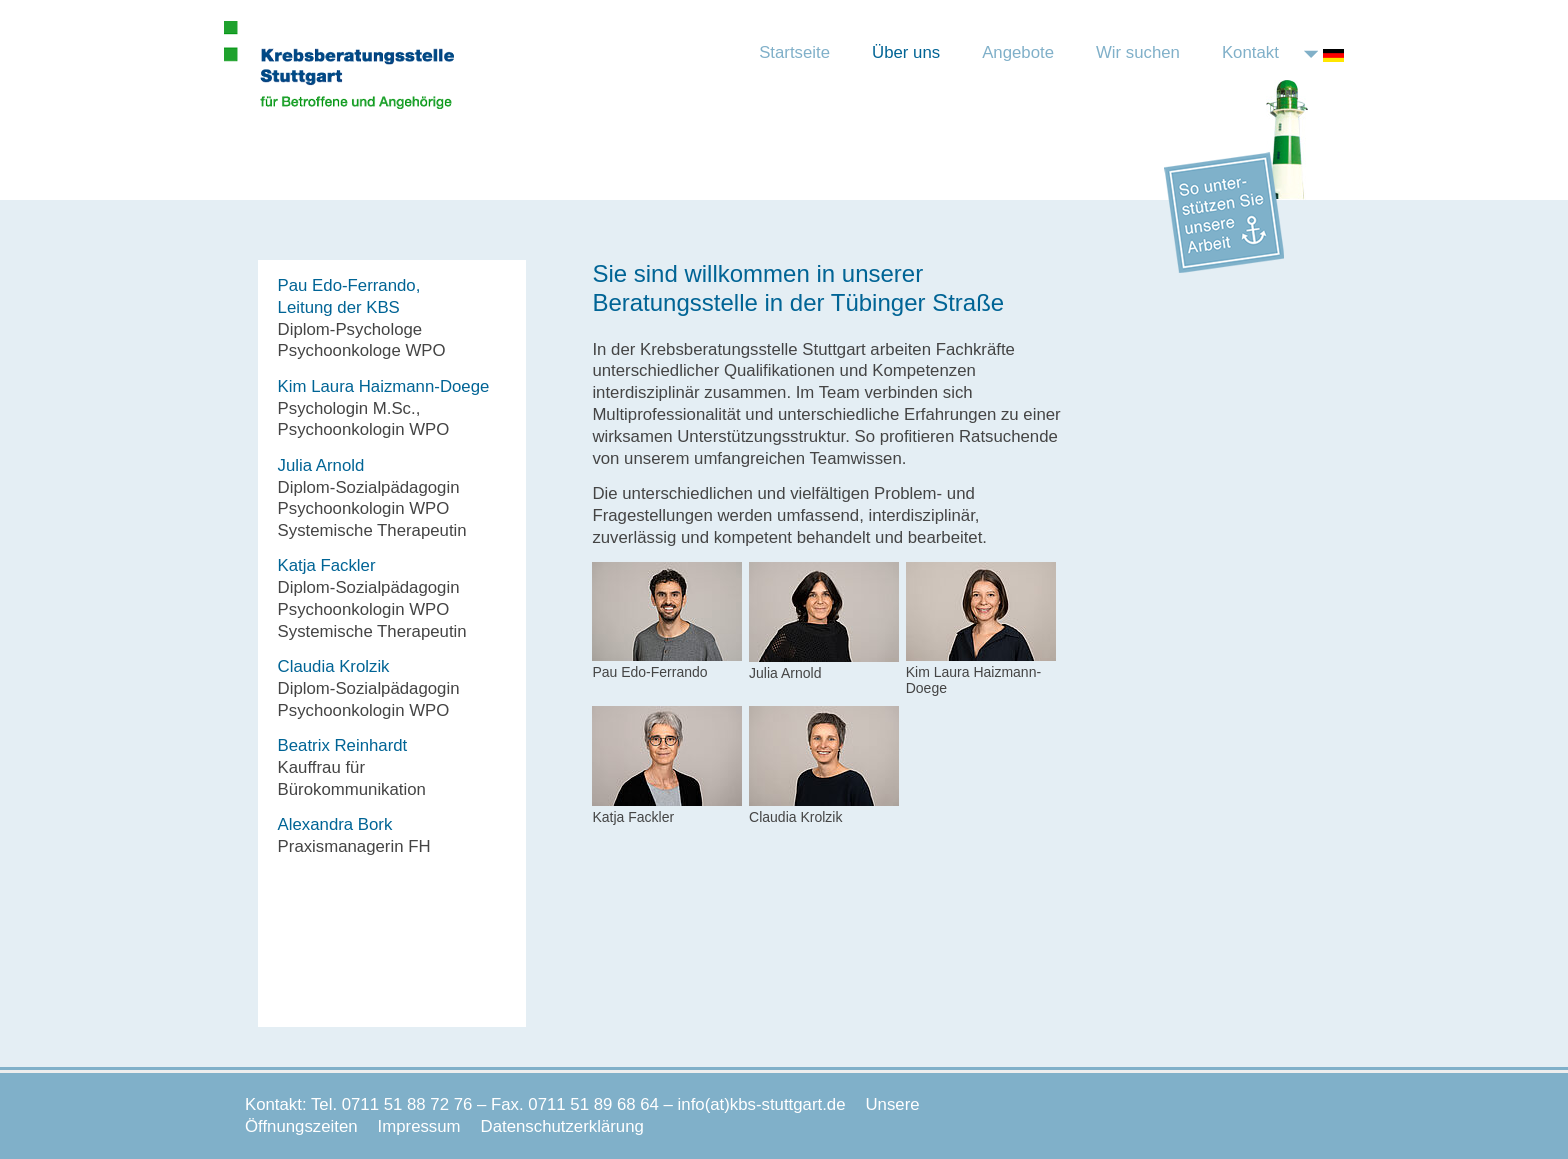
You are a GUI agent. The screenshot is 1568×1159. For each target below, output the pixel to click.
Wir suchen (1138, 52)
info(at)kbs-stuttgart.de (762, 1104)
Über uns (906, 52)
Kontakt (1250, 52)
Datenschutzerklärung (562, 1126)
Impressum (419, 1126)
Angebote (1018, 52)
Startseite (794, 52)
